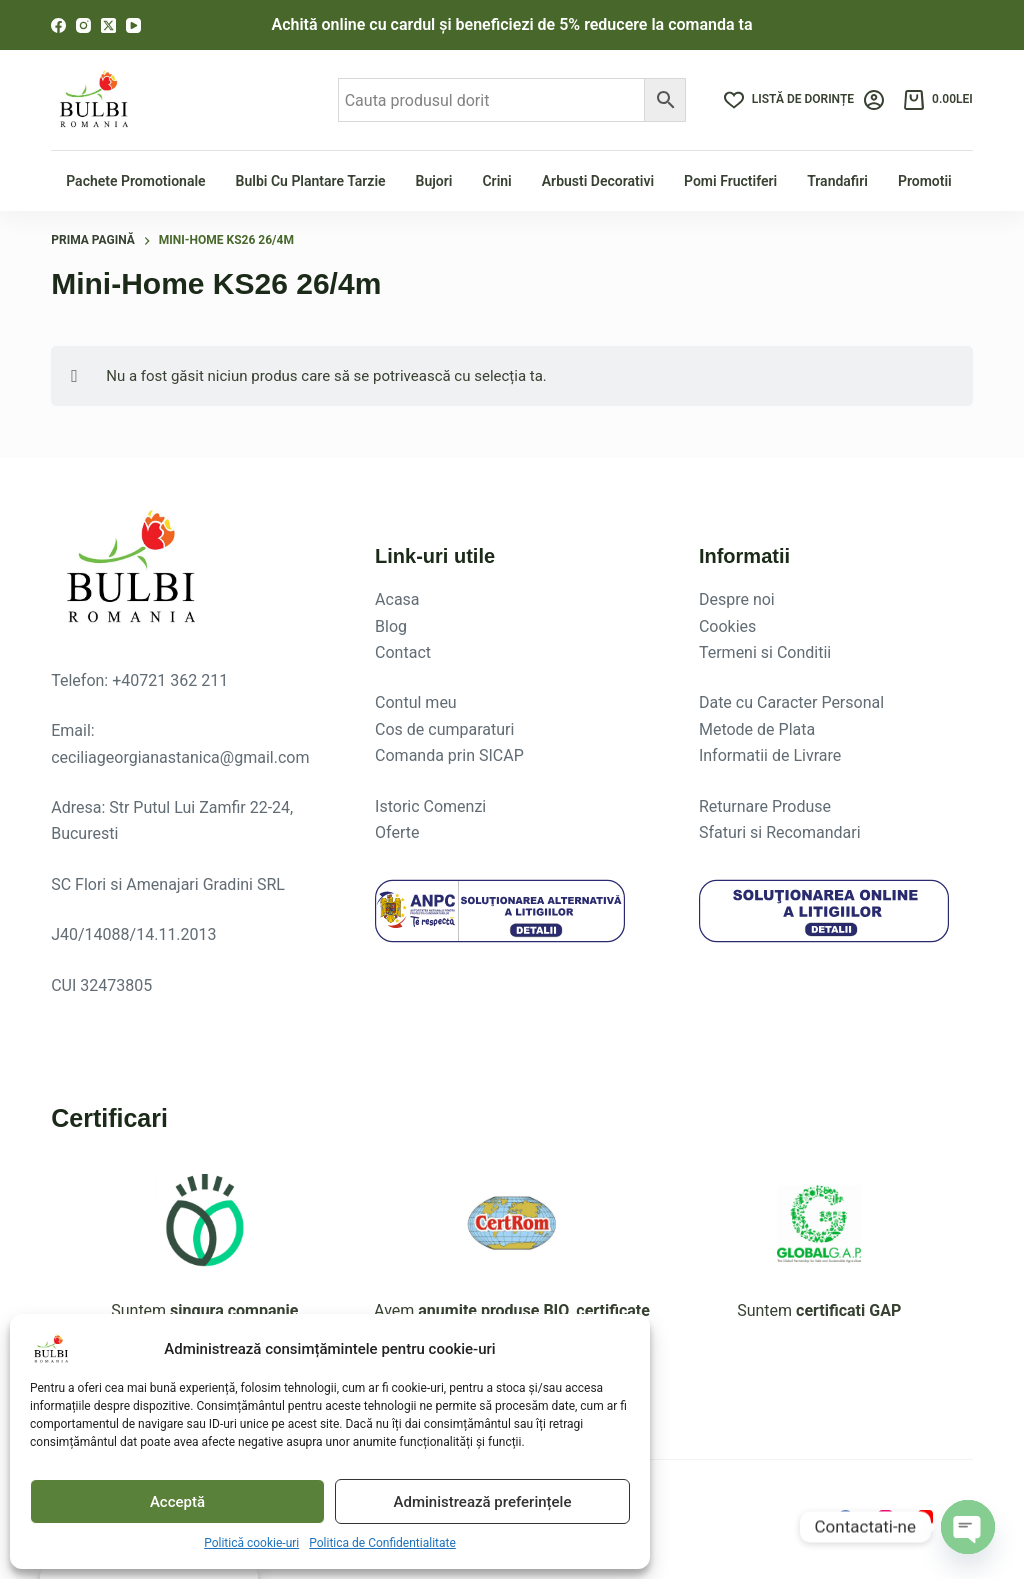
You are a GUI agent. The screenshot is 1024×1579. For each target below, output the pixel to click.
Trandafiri (837, 181)
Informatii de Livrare (770, 755)
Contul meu (416, 702)
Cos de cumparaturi (444, 729)
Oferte (397, 832)
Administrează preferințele (483, 1502)
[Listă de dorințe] (789, 100)
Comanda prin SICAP (449, 755)
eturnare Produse (770, 806)
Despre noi (737, 599)
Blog (391, 626)
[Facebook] (58, 25)
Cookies (727, 626)
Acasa (397, 599)
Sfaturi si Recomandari (780, 832)
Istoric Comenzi (430, 806)
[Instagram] (83, 25)
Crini (496, 181)
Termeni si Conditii (765, 652)
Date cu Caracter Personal (791, 702)
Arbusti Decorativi (598, 181)
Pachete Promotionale (135, 181)
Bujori (434, 181)
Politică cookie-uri (251, 1543)
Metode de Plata (757, 729)
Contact (403, 652)
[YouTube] (133, 25)
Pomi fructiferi (730, 181)
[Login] (874, 100)
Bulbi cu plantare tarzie (311, 181)
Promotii (925, 181)
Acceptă (177, 1502)
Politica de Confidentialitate (382, 1543)
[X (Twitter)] (108, 25)
